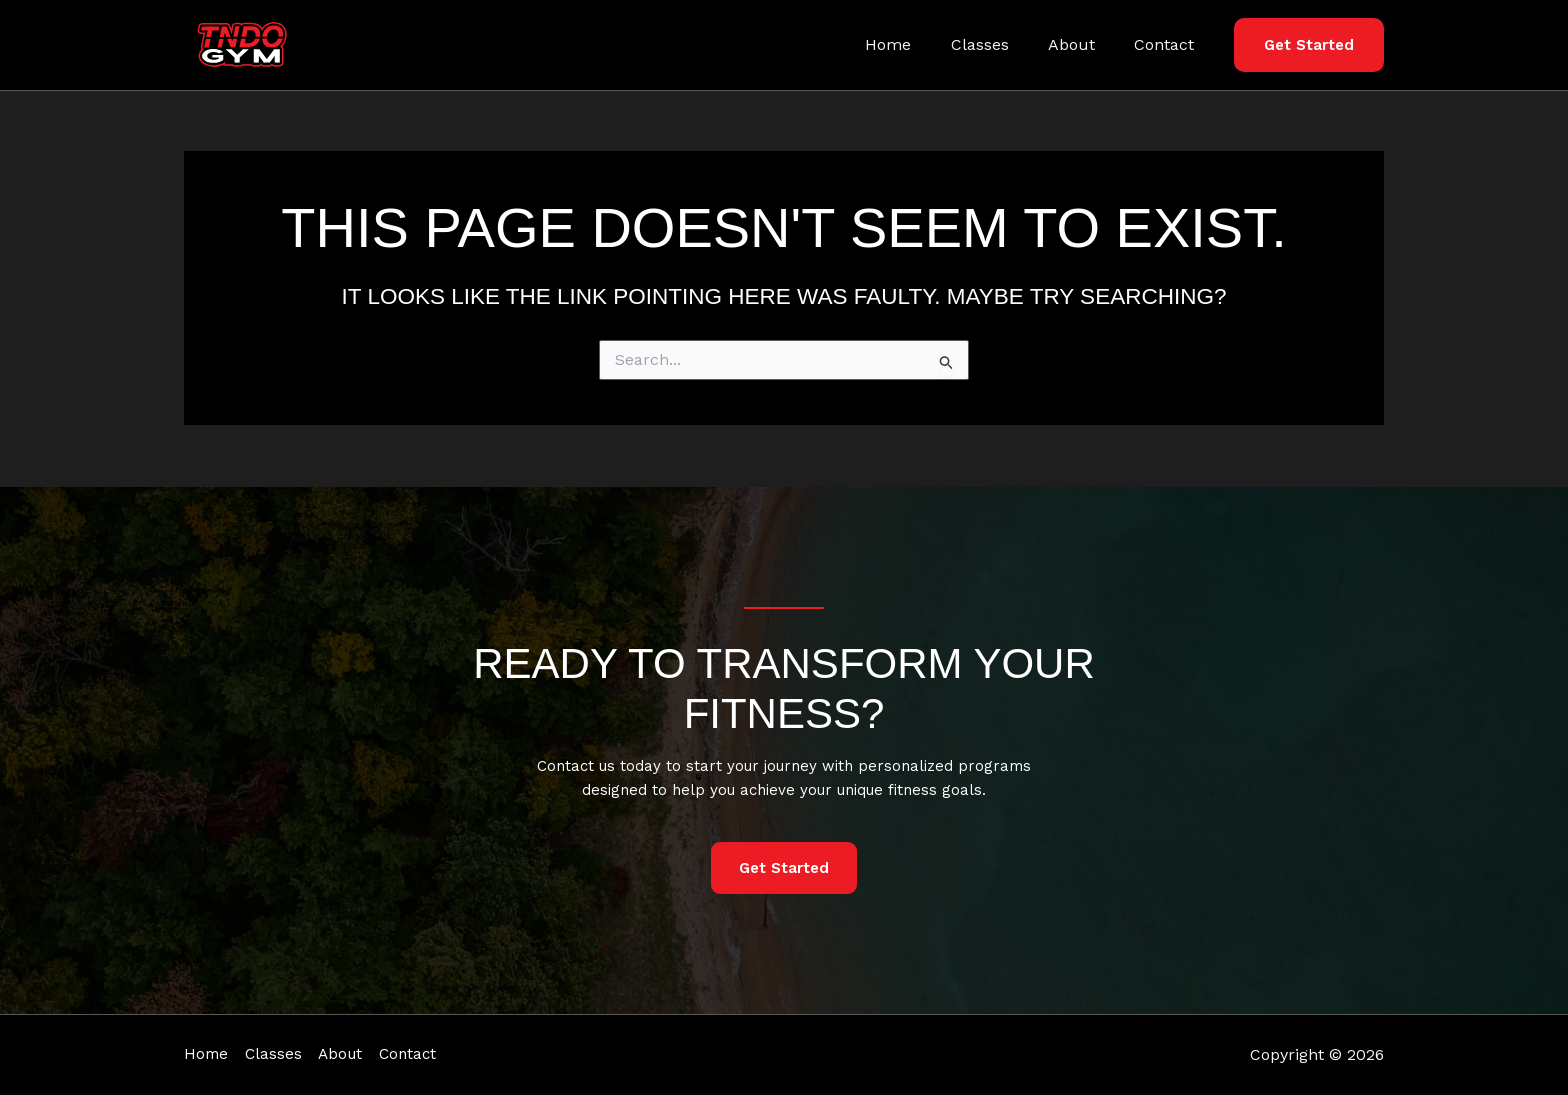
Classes (998, 44)
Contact (1168, 44)
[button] (1309, 45)
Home (914, 44)
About (1082, 44)
